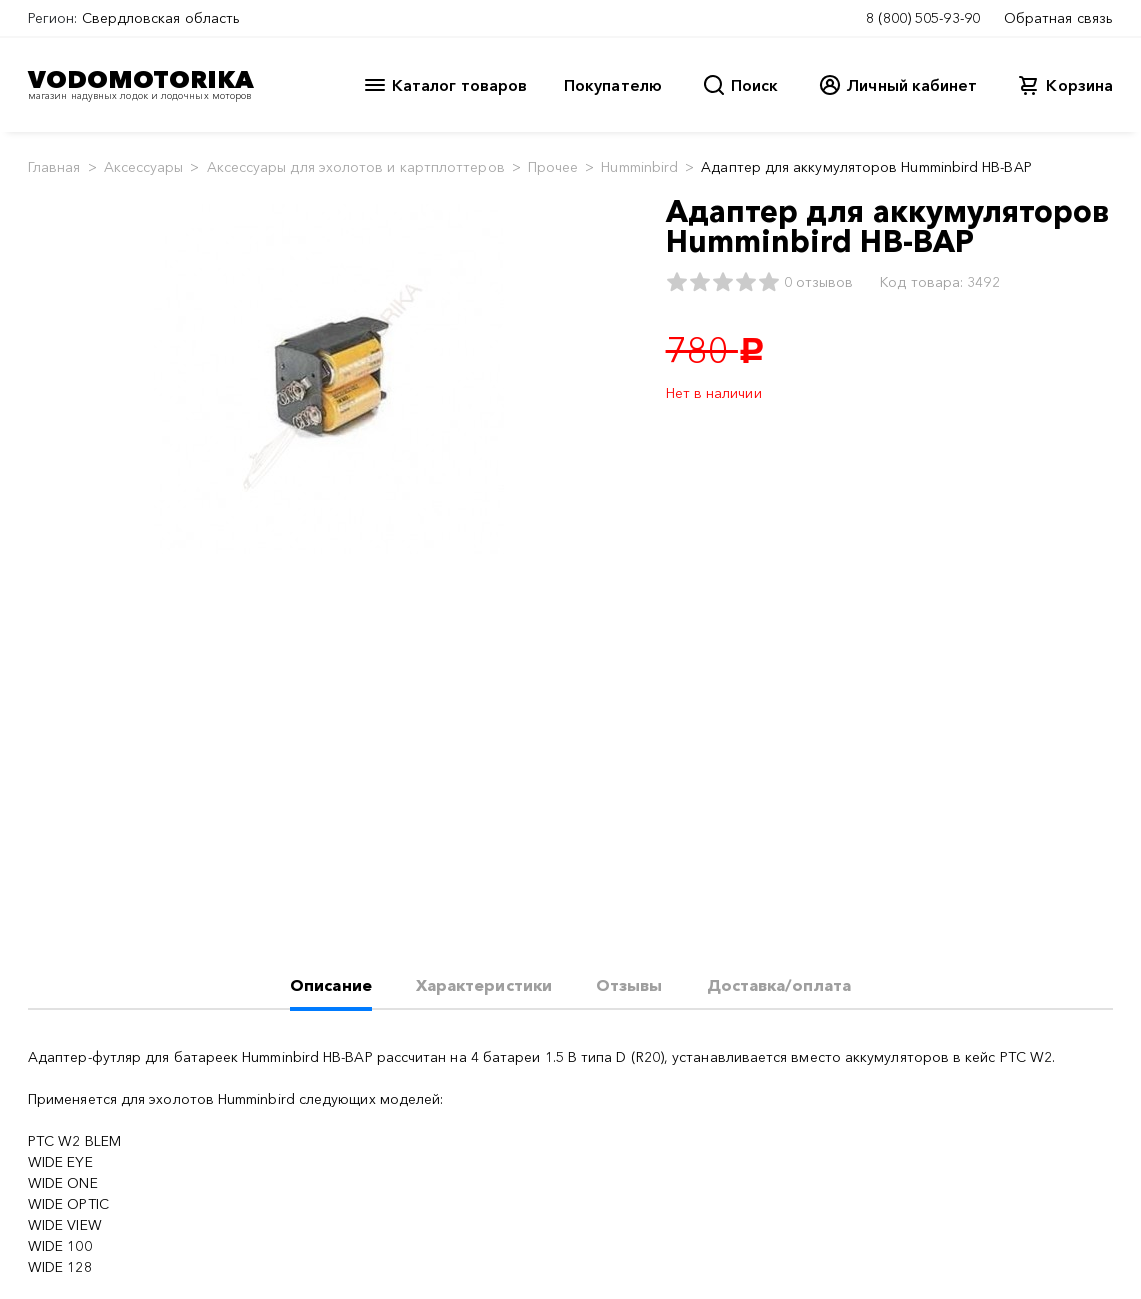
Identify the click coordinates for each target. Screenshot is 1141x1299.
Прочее (553, 167)
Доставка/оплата (779, 985)
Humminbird (639, 167)
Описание (331, 985)
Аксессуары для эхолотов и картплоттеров (356, 167)
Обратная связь (1058, 18)
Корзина (1079, 85)
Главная (54, 167)
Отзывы (629, 985)
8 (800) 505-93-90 (923, 18)
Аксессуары (144, 167)
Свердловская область (161, 18)
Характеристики (484, 985)
